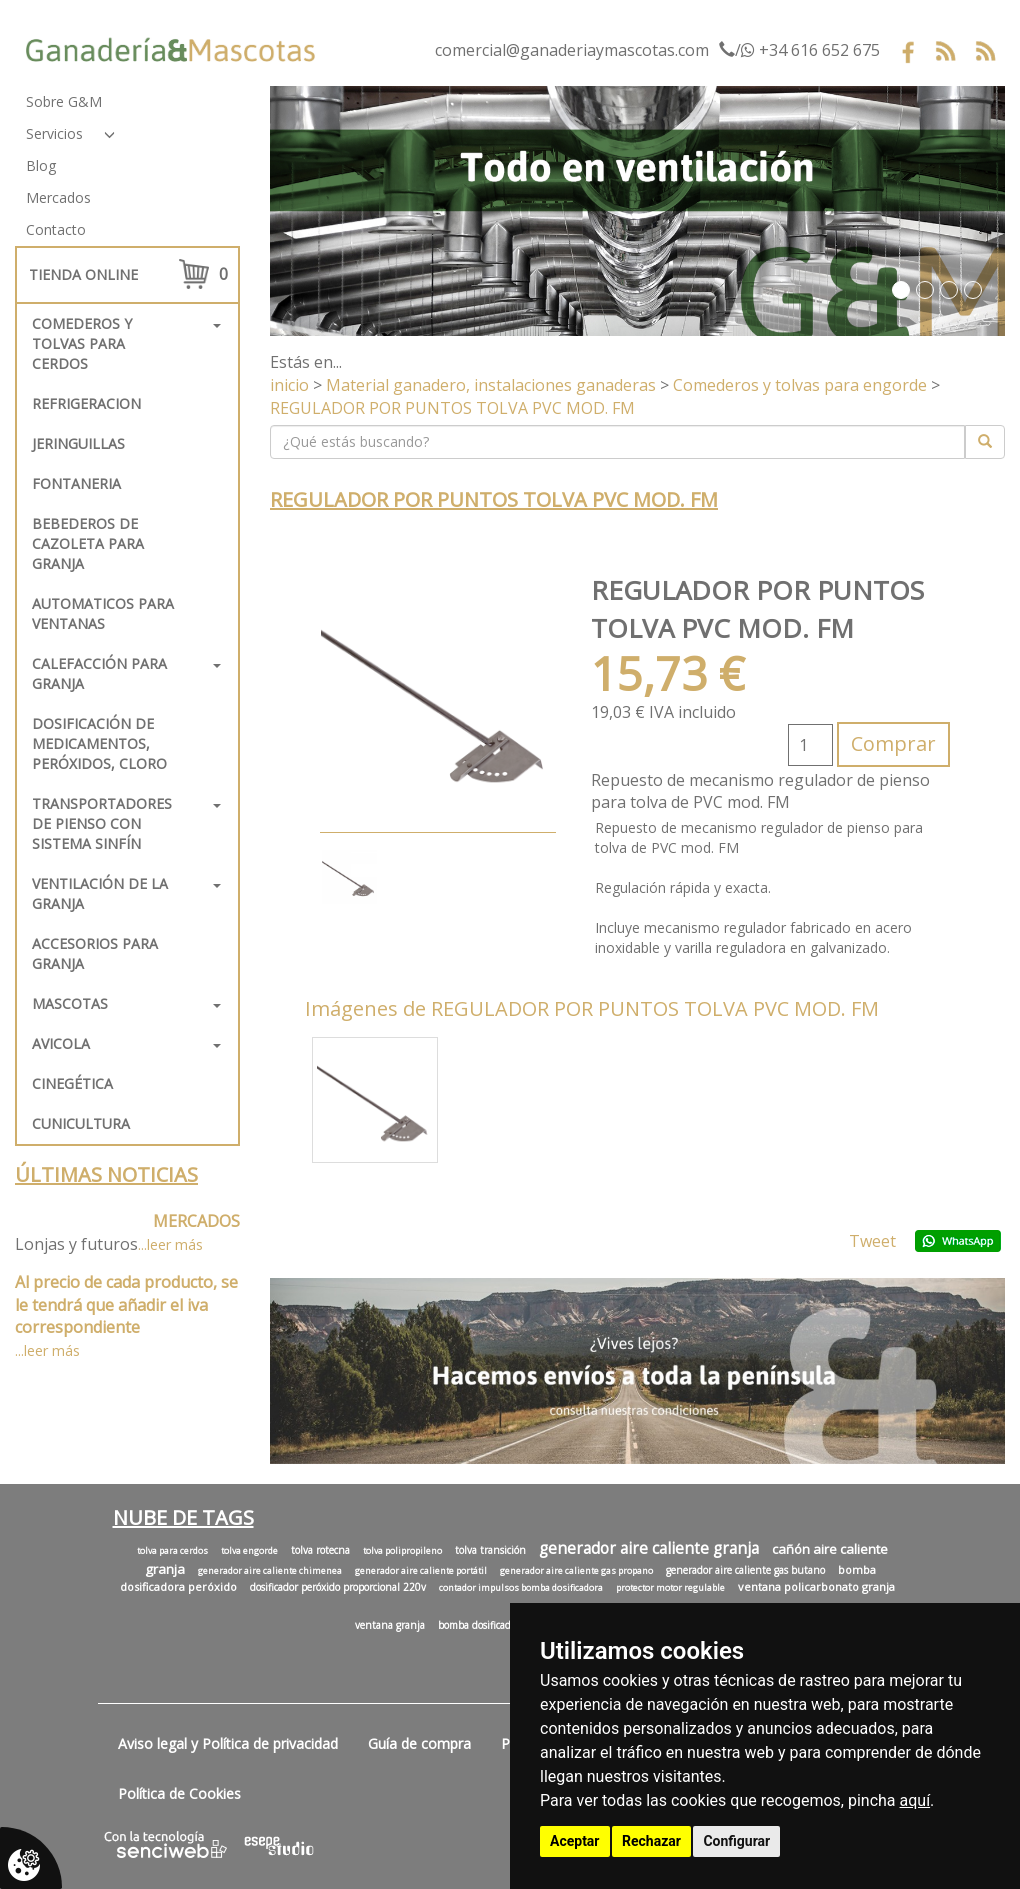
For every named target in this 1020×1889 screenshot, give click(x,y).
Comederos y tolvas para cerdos (82, 343)
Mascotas (70, 1003)
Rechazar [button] (651, 1841)
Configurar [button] (736, 1841)
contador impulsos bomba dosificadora (521, 1588)
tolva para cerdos (172, 1551)
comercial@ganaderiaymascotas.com (572, 50)
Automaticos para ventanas (103, 613)
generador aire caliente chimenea (270, 1571)
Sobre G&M (64, 101)
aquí (915, 1800)
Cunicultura (81, 1123)
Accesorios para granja (95, 953)
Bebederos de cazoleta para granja (88, 543)
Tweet (872, 1241)
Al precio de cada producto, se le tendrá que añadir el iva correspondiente (126, 1305)
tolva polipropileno (402, 1551)
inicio (289, 385)
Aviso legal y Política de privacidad (228, 1743)
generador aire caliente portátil (421, 1571)
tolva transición (490, 1550)
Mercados (58, 197)
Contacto (56, 229)
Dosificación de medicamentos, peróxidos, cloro (99, 743)
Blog (41, 165)
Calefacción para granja (99, 673)
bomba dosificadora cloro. (495, 1625)
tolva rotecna (320, 1550)
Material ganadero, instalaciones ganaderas (491, 385)
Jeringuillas (78, 443)
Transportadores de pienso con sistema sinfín (102, 823)
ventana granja (390, 1625)
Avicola (61, 1043)
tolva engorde (249, 1551)
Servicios (54, 133)
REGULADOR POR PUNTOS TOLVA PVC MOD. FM (452, 408)
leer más (175, 1244)
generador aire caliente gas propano (576, 1571)
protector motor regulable (670, 1588)
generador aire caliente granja (649, 1548)
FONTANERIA (76, 483)
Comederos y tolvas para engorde (800, 385)
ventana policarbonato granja (816, 1586)
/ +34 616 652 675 (799, 50)
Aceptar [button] (575, 1841)
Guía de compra (419, 1743)
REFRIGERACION (86, 403)
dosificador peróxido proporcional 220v (338, 1587)
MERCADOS (196, 1221)
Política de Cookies (179, 1793)
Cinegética (72, 1083)
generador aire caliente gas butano (745, 1570)
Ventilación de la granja (100, 893)
